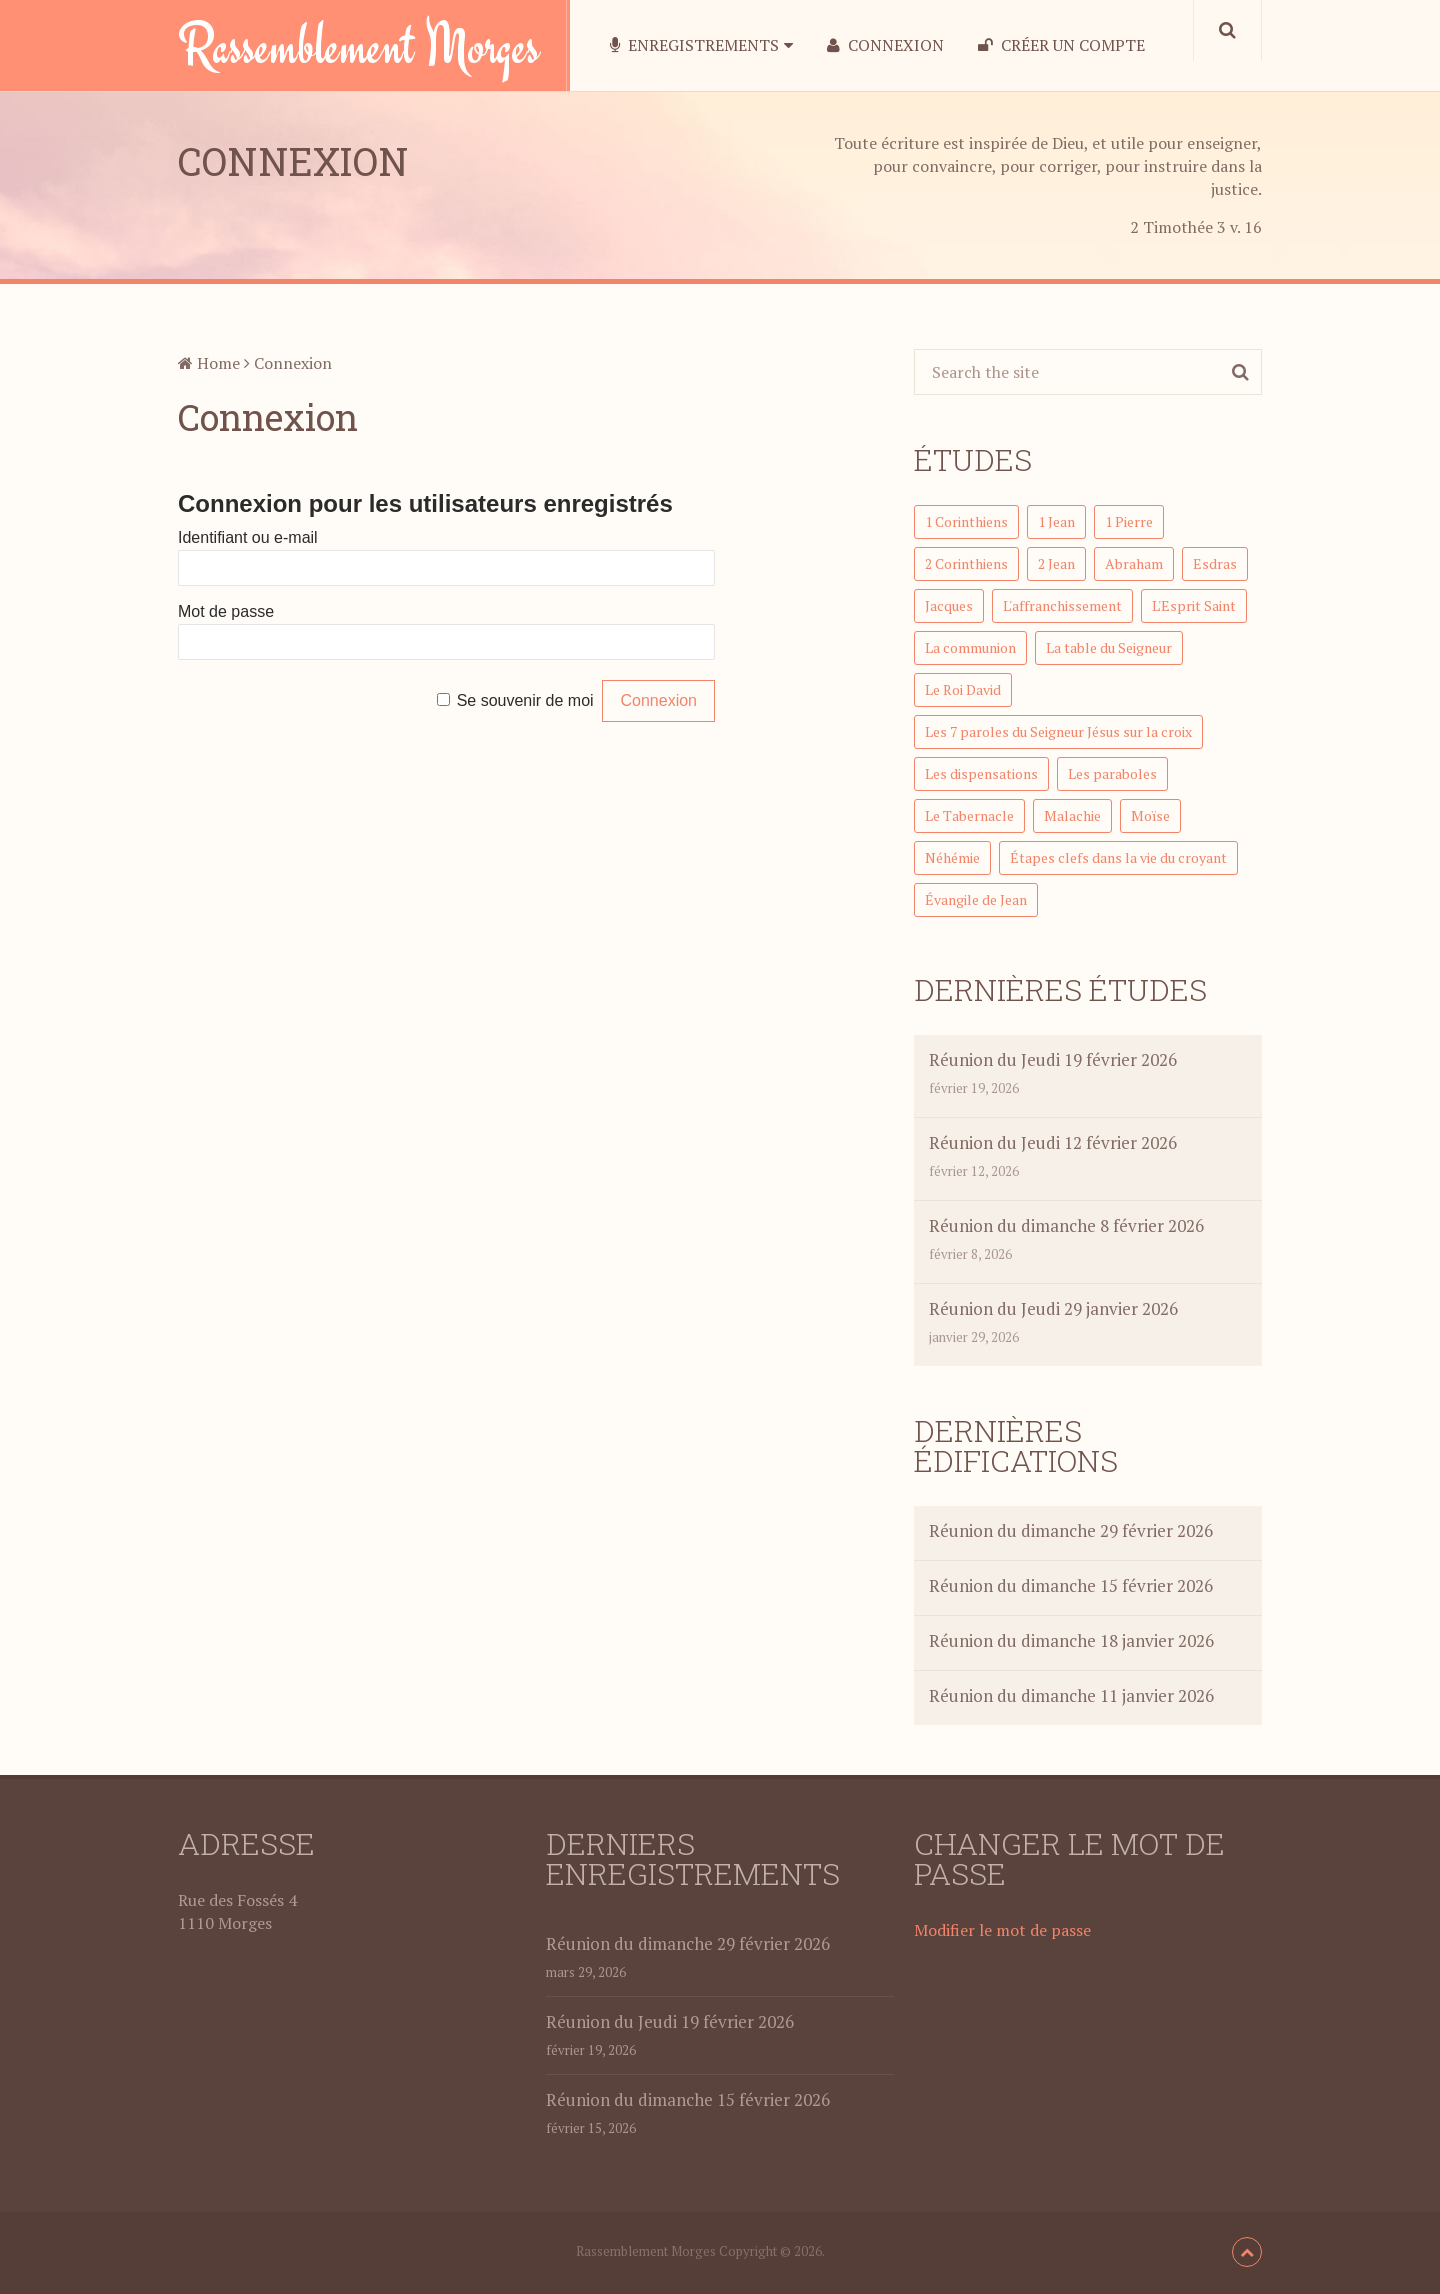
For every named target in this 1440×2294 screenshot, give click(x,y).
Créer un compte (1061, 46)
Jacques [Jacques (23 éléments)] (949, 605)
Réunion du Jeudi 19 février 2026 (1053, 1059)
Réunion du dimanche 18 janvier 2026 (1071, 1640)
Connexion (885, 46)
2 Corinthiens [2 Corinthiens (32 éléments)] (966, 563)
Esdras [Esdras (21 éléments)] (1215, 563)
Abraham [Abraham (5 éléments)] (1134, 563)
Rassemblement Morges (359, 45)
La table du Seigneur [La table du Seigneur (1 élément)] (1109, 647)
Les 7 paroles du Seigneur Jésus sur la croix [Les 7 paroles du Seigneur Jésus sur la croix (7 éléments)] (1058, 731)
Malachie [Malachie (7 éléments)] (1072, 815)
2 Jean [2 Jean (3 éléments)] (1056, 563)
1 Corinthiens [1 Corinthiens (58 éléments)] (966, 521)
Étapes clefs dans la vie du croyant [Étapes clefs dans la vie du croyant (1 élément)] (1118, 857)
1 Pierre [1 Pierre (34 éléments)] (1129, 521)
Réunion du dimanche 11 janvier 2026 (1071, 1695)
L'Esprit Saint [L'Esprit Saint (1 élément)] (1194, 605)
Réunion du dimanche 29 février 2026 (1071, 1530)
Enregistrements (694, 46)
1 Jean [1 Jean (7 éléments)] (1056, 521)
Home (209, 363)
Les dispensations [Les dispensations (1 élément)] (981, 773)
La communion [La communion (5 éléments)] (970, 647)
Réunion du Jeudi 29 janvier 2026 (1053, 1308)
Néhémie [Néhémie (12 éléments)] (952, 857)
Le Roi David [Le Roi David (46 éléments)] (963, 689)
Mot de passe (226, 611)
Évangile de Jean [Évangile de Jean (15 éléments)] (976, 899)
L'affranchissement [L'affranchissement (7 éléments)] (1062, 605)
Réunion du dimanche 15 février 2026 (1071, 1585)
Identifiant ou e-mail (248, 537)
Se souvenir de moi (525, 700)
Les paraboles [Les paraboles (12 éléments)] (1112, 773)
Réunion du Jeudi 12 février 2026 (1053, 1142)
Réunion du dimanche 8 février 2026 (1066, 1225)
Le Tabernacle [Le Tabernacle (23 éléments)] (969, 815)
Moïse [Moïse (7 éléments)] (1150, 815)
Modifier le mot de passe (1002, 1930)
